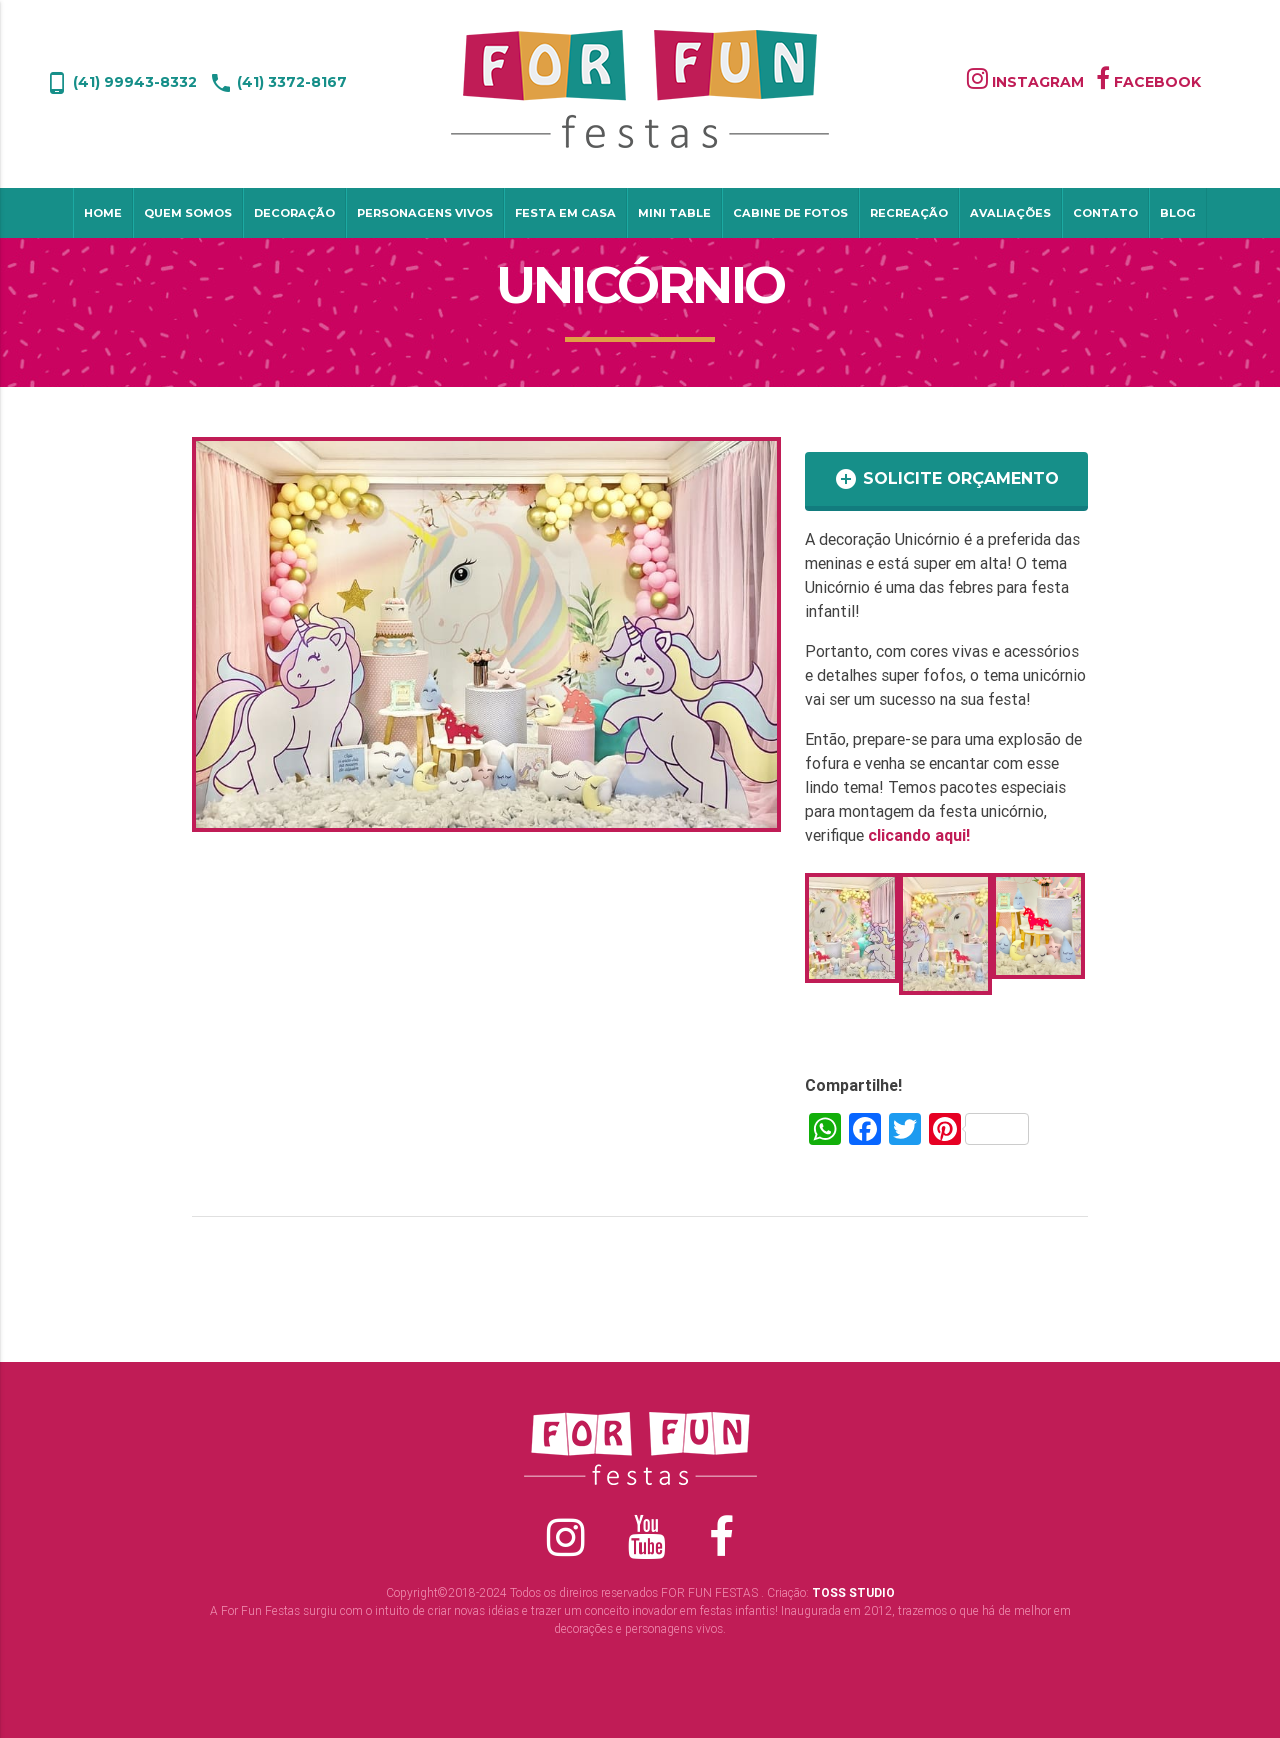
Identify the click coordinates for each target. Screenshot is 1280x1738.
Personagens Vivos (425, 213)
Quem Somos (188, 213)
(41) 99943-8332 (121, 82)
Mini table (674, 213)
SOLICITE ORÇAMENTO (946, 479)
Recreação (909, 213)
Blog (1178, 213)
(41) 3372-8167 (278, 82)
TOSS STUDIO (853, 1592)
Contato (1105, 213)
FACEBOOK (1148, 82)
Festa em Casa (565, 213)
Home (103, 213)
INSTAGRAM (1025, 82)
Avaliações (1010, 213)
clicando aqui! (919, 835)
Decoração (294, 213)
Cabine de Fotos (790, 213)
